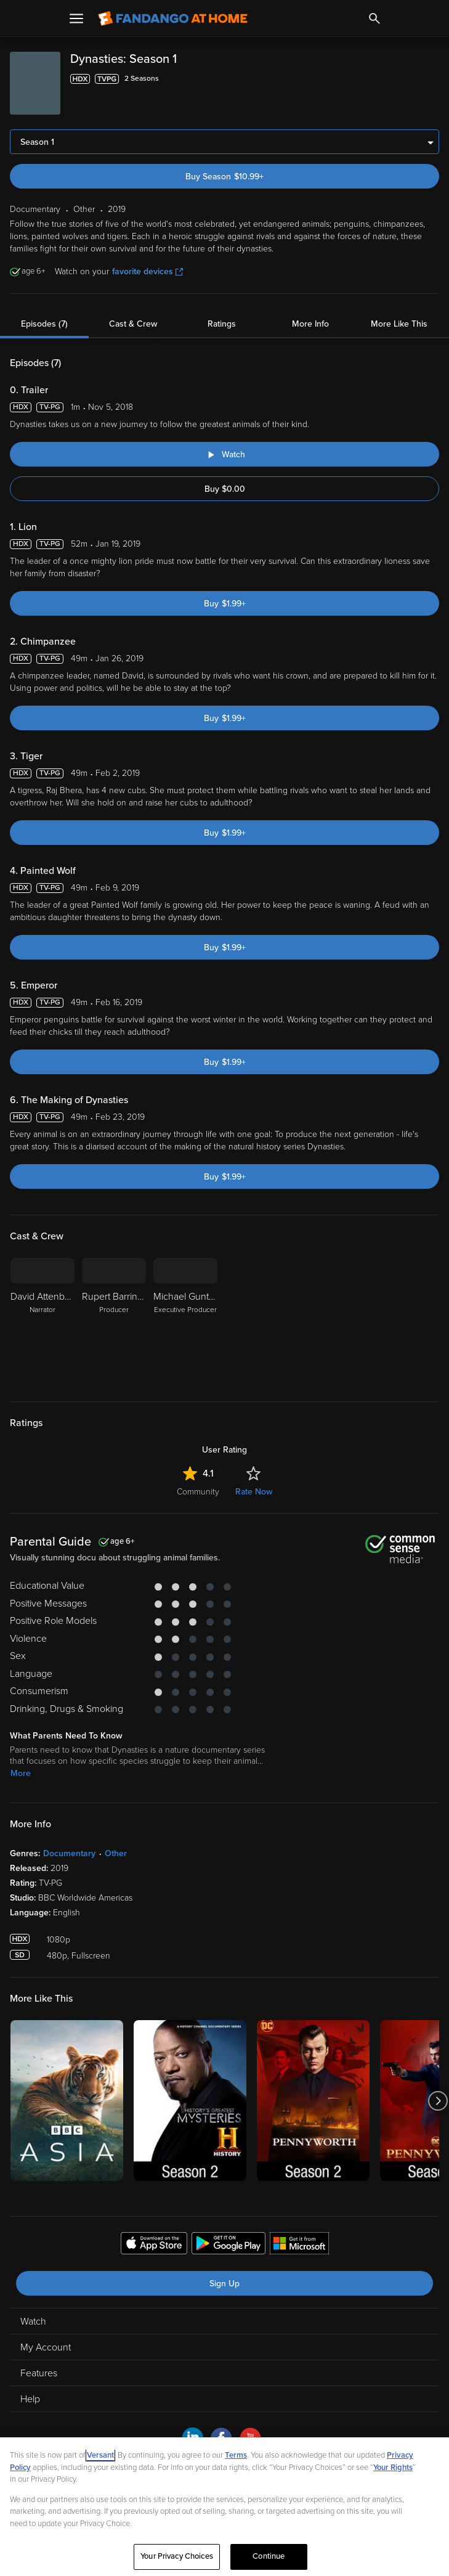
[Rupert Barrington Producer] (114, 1322)
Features (38, 2373)
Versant (100, 2455)
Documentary (69, 1853)
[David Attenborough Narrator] (42, 1322)
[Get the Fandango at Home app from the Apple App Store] (154, 2245)
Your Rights (393, 2467)
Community (198, 1491)
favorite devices (147, 271)
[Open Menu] (76, 18)
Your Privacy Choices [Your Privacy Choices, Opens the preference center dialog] (176, 2556)
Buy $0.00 (224, 489)
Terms (236, 2455)
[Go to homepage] (172, 18)
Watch (33, 2321)
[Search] (374, 18)
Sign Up (224, 2283)
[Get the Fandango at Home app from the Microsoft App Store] (299, 2245)
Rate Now (253, 1491)
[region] (224, 2506)
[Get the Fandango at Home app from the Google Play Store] (228, 2245)
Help (30, 2399)
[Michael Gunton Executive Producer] (185, 1322)
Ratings (222, 324)
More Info (310, 324)
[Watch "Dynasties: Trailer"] (224, 454)
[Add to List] (433, 79)
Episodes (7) (44, 324)
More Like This (399, 324)
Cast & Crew (133, 324)
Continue (269, 2556)
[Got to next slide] (437, 2101)
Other (116, 1853)
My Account (45, 2347)
